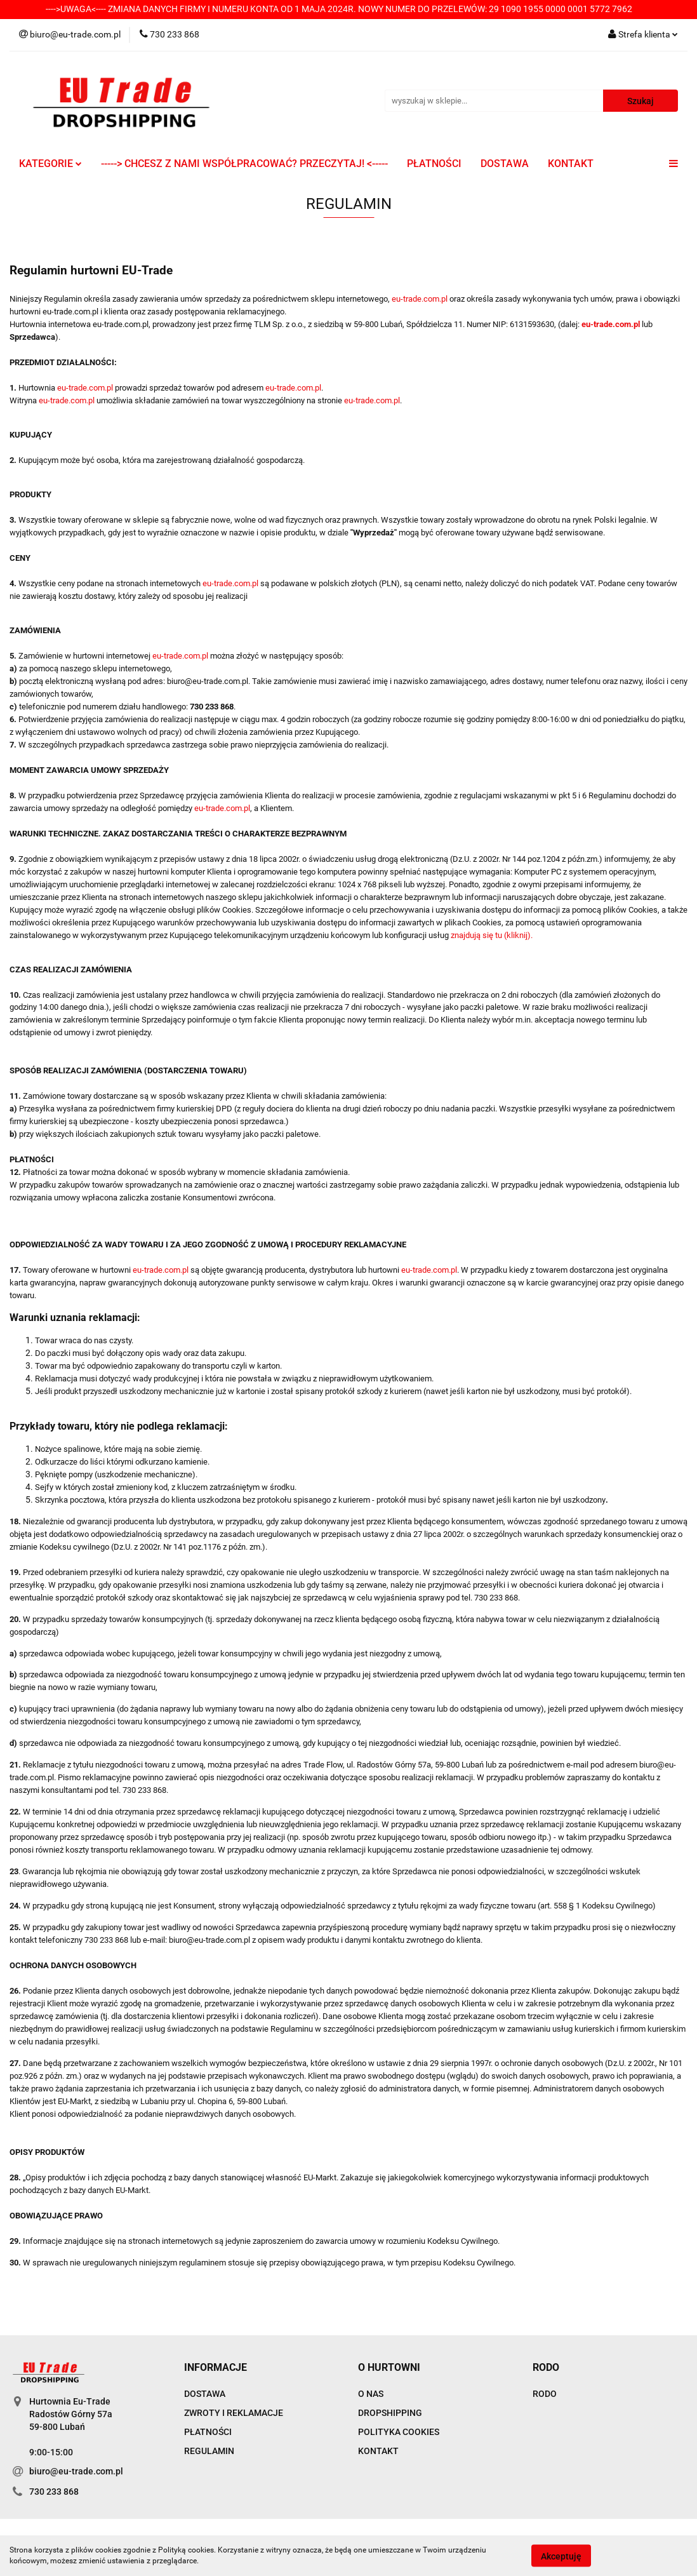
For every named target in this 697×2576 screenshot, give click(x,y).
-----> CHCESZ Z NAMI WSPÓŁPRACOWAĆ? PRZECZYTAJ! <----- (244, 164)
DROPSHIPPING (390, 2413)
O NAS (370, 2394)
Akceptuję (561, 2556)
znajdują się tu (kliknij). (492, 935)
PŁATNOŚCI (434, 164)
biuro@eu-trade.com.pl (76, 2471)
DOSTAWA (505, 164)
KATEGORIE (50, 164)
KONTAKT (571, 164)
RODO (545, 2394)
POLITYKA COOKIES (398, 2432)
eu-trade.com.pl (420, 299)
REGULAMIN (209, 2451)
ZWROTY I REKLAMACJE (233, 2413)
